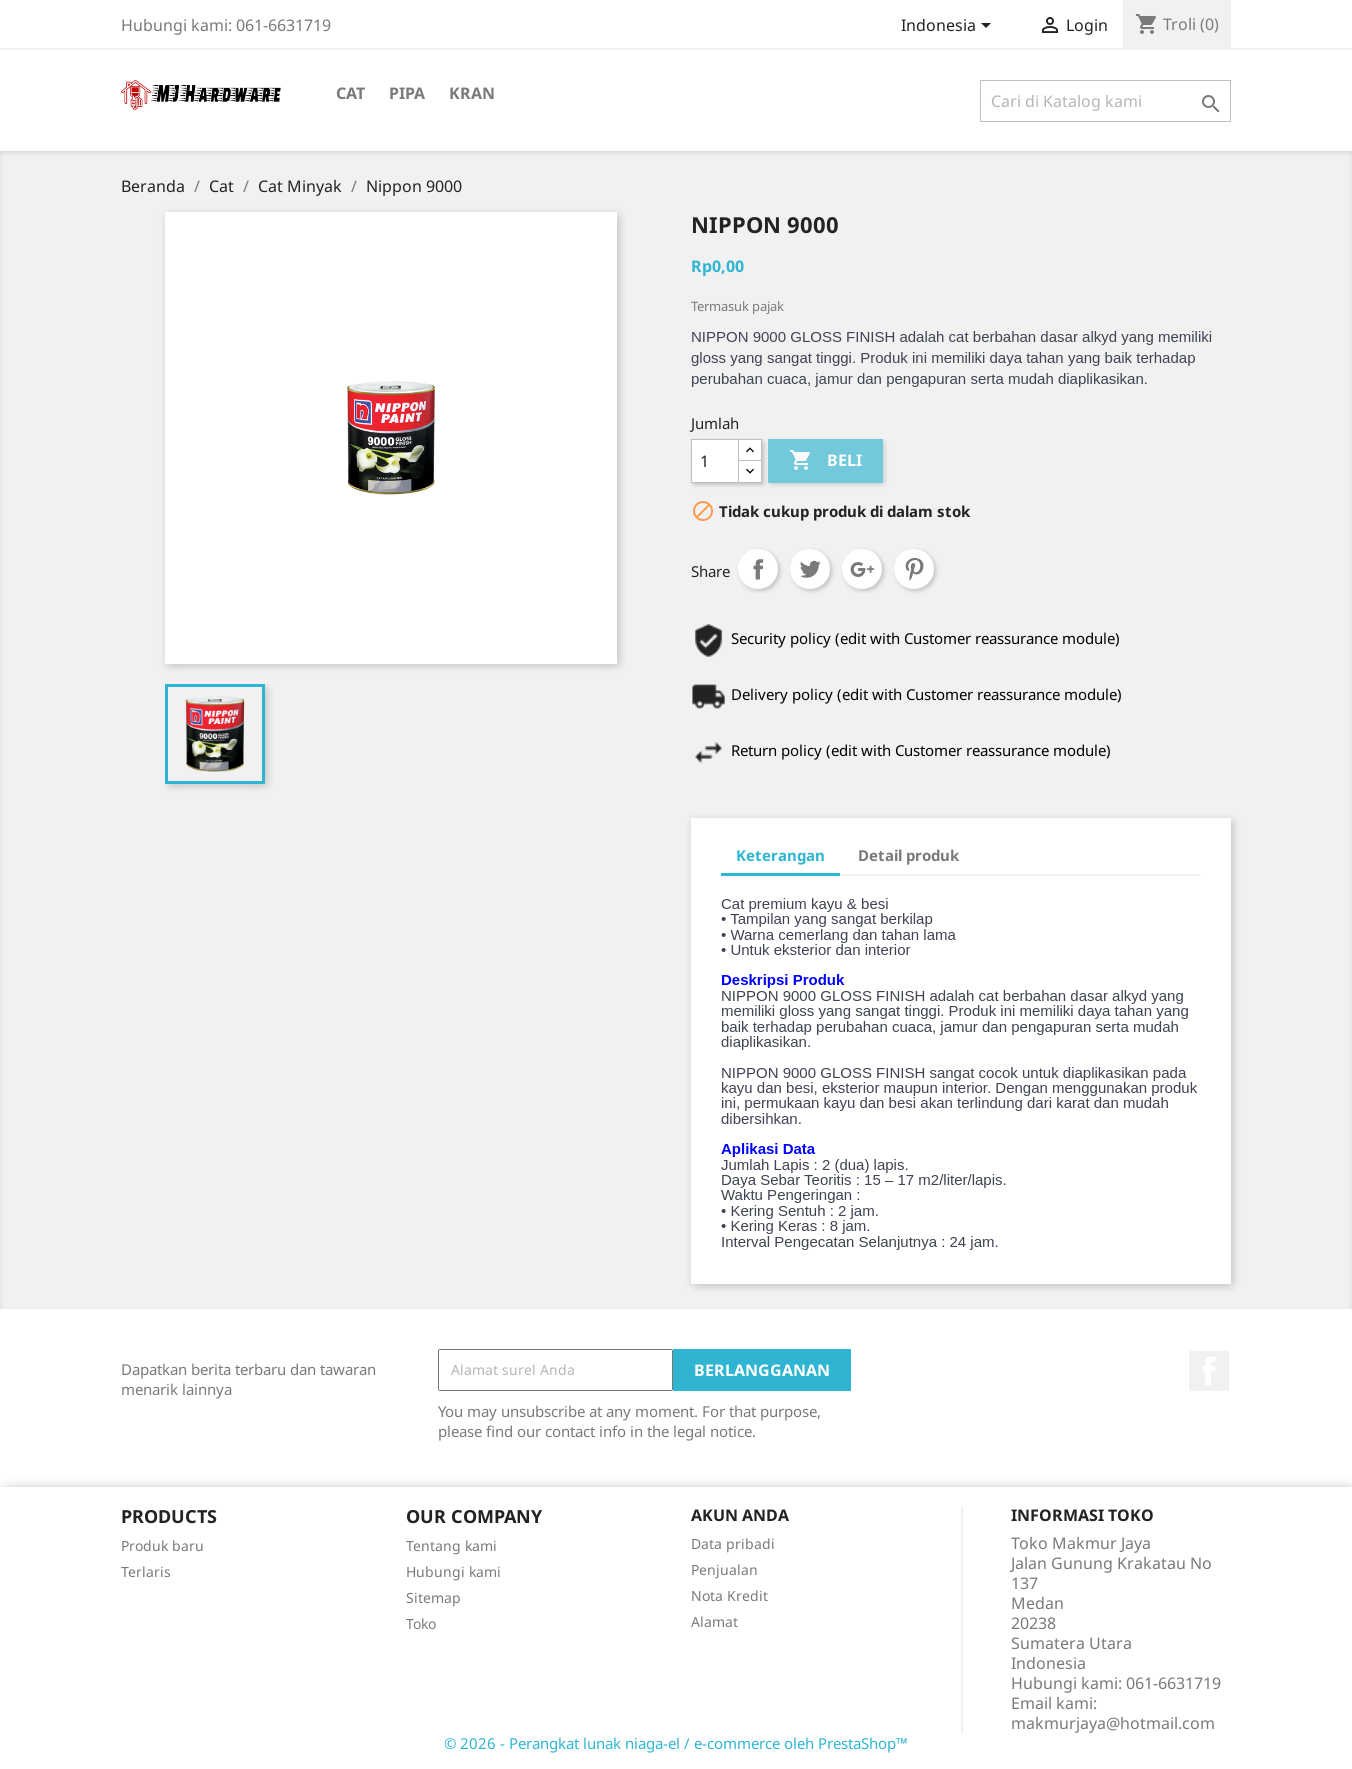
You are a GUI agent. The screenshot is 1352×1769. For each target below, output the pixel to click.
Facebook (1209, 1371)
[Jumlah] (715, 461)
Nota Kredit (729, 1595)
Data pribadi (733, 1543)
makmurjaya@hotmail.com (1113, 1723)
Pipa (407, 93)
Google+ (862, 569)
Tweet (810, 569)
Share (758, 569)
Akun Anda (740, 1515)
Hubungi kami (453, 1571)
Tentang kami (451, 1545)
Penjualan (724, 1569)
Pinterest (914, 569)
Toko (421, 1623)
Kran (472, 93)
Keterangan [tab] (780, 855)
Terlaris (146, 1571)
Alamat (714, 1621)
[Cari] (1105, 101)
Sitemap (433, 1597)
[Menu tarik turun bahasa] (949, 27)
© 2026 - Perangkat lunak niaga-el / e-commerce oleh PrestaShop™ (676, 1743)
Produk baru (162, 1545)
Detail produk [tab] (908, 855)
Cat (350, 93)
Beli (825, 461)
